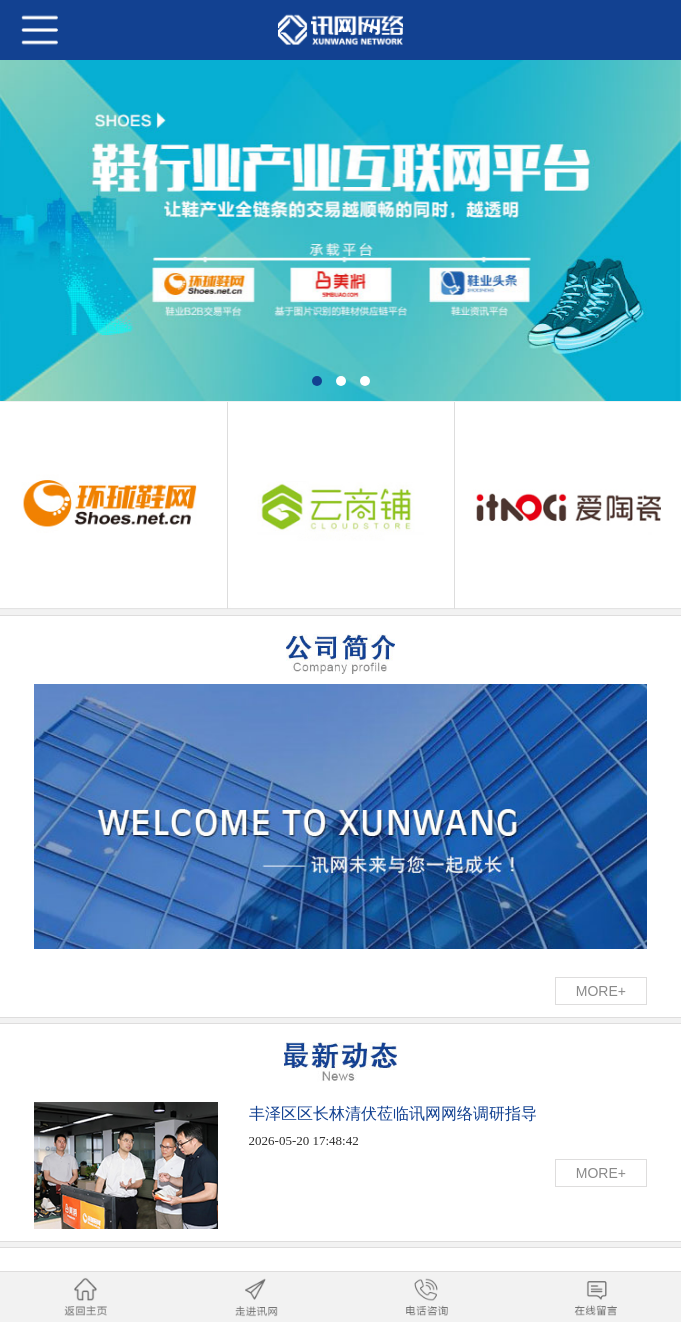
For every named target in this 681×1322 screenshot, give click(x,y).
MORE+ (601, 991)
